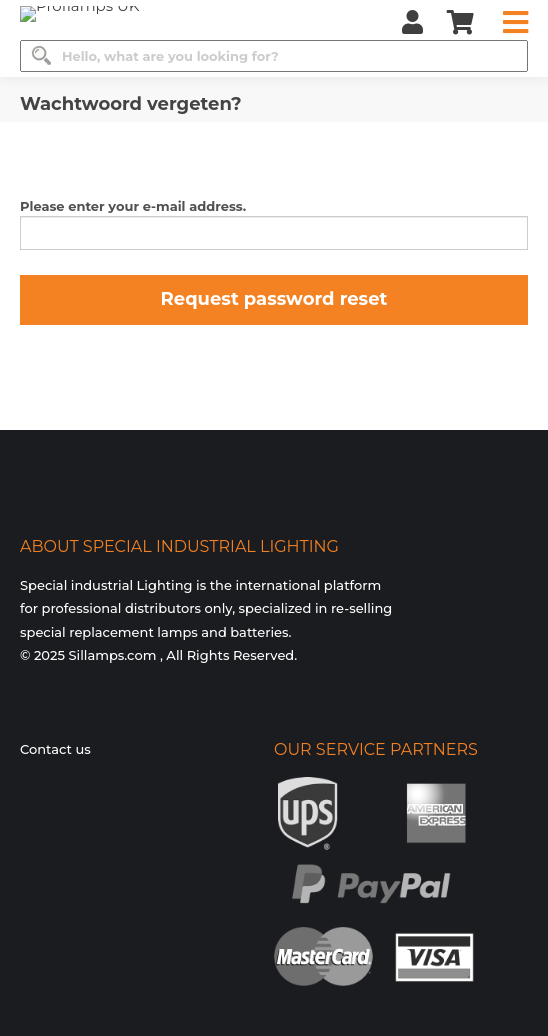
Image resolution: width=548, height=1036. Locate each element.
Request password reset (274, 299)
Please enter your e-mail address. (133, 206)
